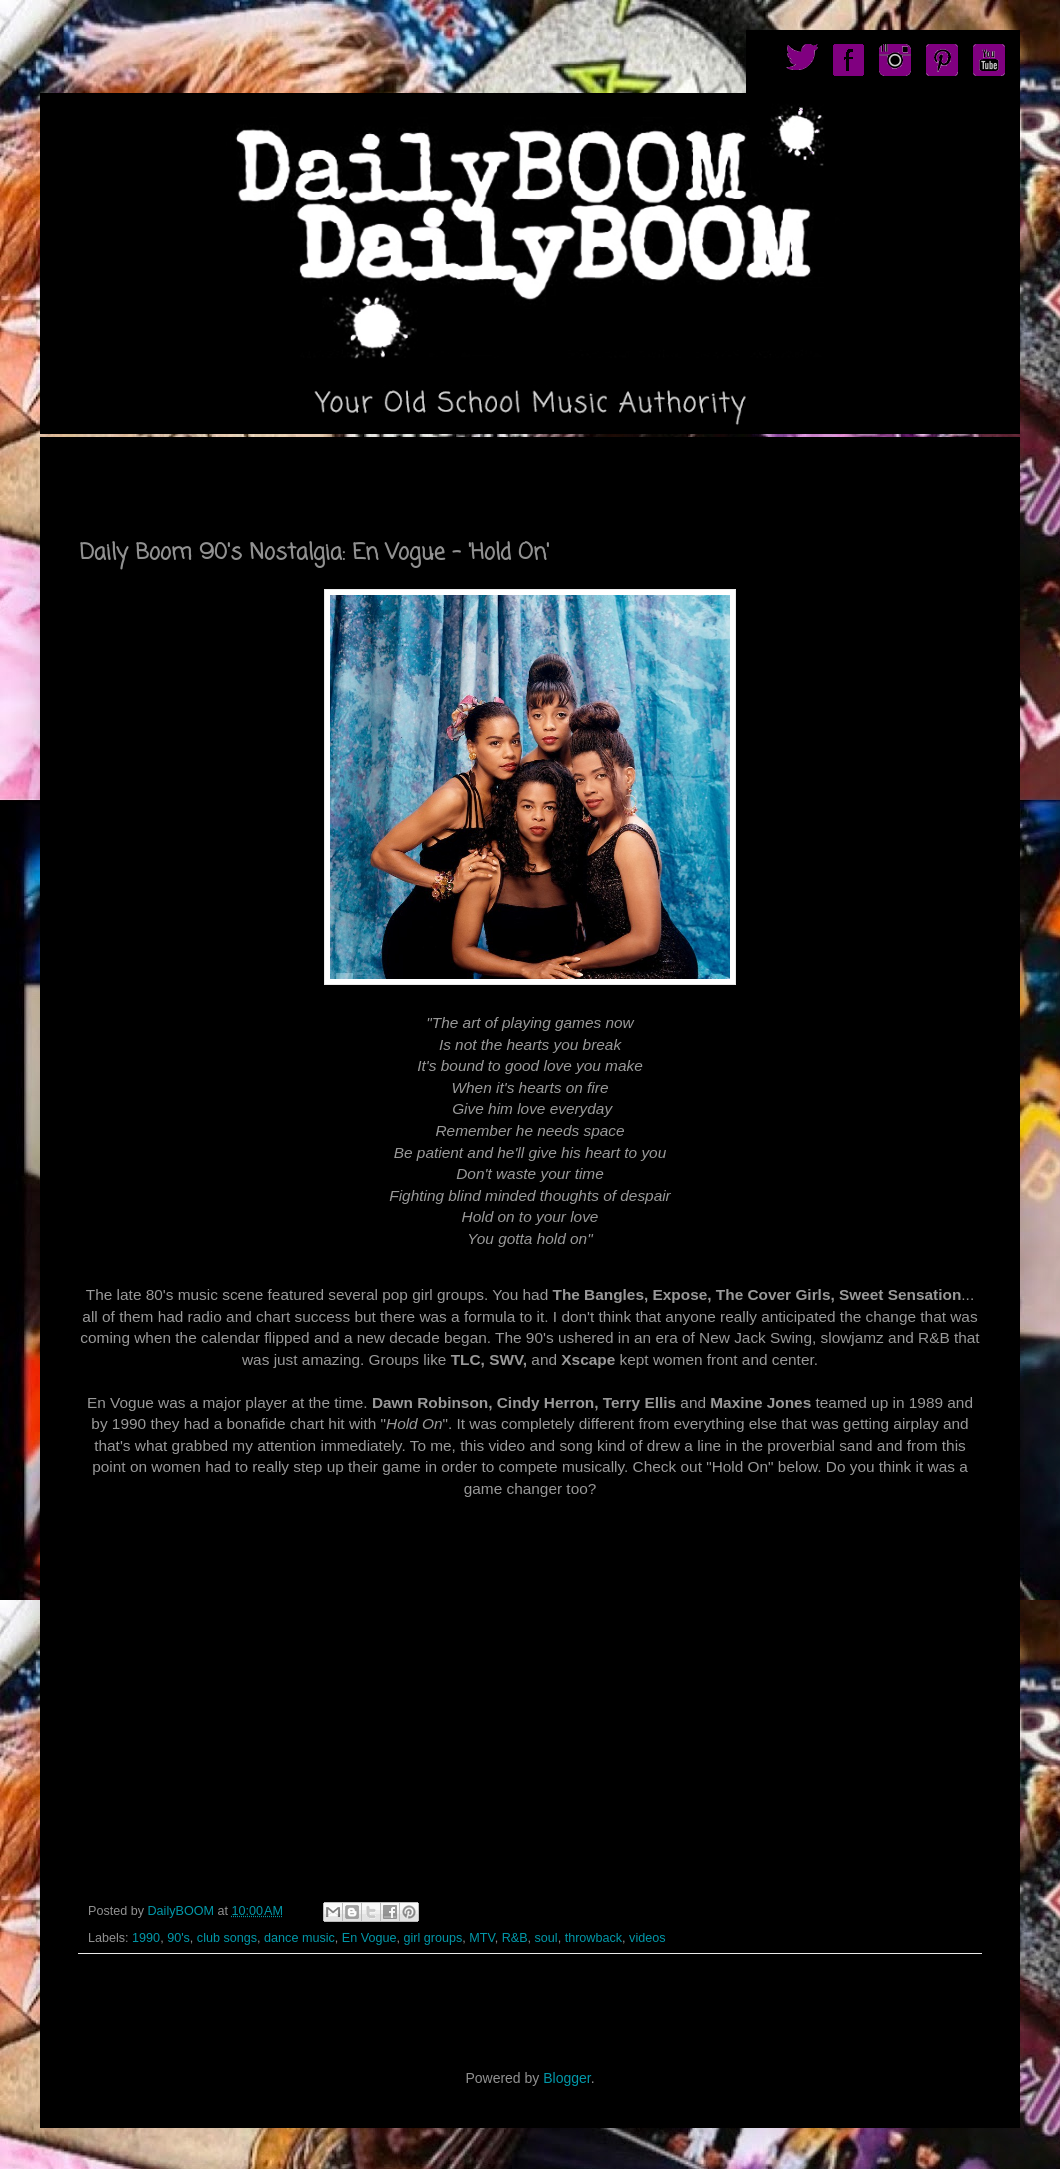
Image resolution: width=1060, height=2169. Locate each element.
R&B (515, 1938)
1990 (146, 1938)
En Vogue (369, 1938)
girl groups (432, 1938)
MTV (481, 1938)
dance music (299, 1938)
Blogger (566, 2078)
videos (647, 1938)
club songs (227, 1938)
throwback (593, 1938)
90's (178, 1938)
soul (546, 1938)
